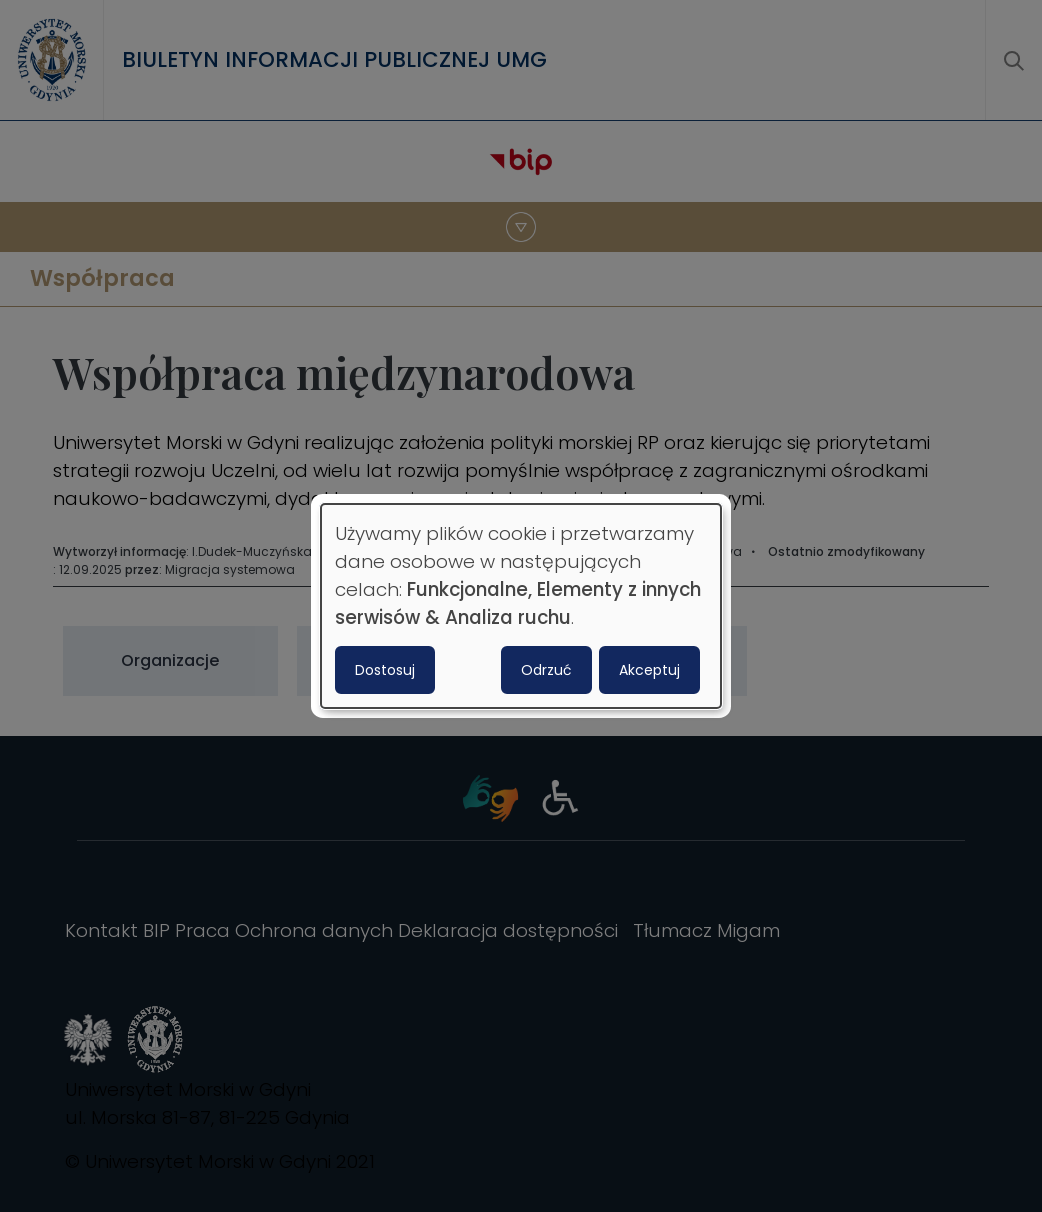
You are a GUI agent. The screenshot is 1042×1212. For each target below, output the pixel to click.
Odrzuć (546, 670)
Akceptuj (649, 670)
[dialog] (521, 606)
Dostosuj (385, 670)
